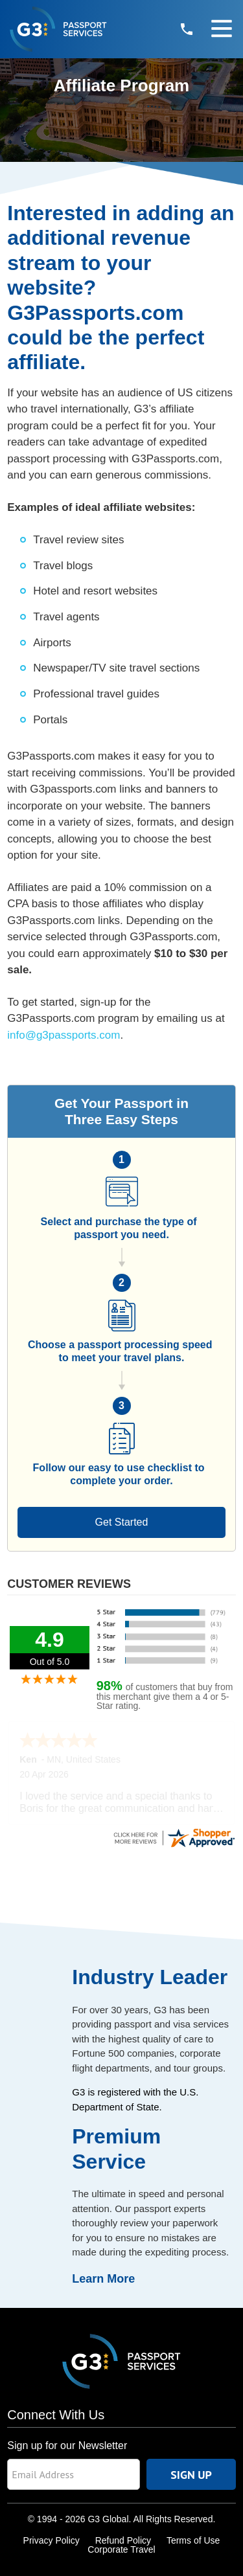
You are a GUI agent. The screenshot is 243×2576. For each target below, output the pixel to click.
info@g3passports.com (63, 1035)
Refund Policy (123, 2540)
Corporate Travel (121, 2549)
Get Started (121, 1522)
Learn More (103, 2278)
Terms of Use (193, 2540)
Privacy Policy (51, 2540)
